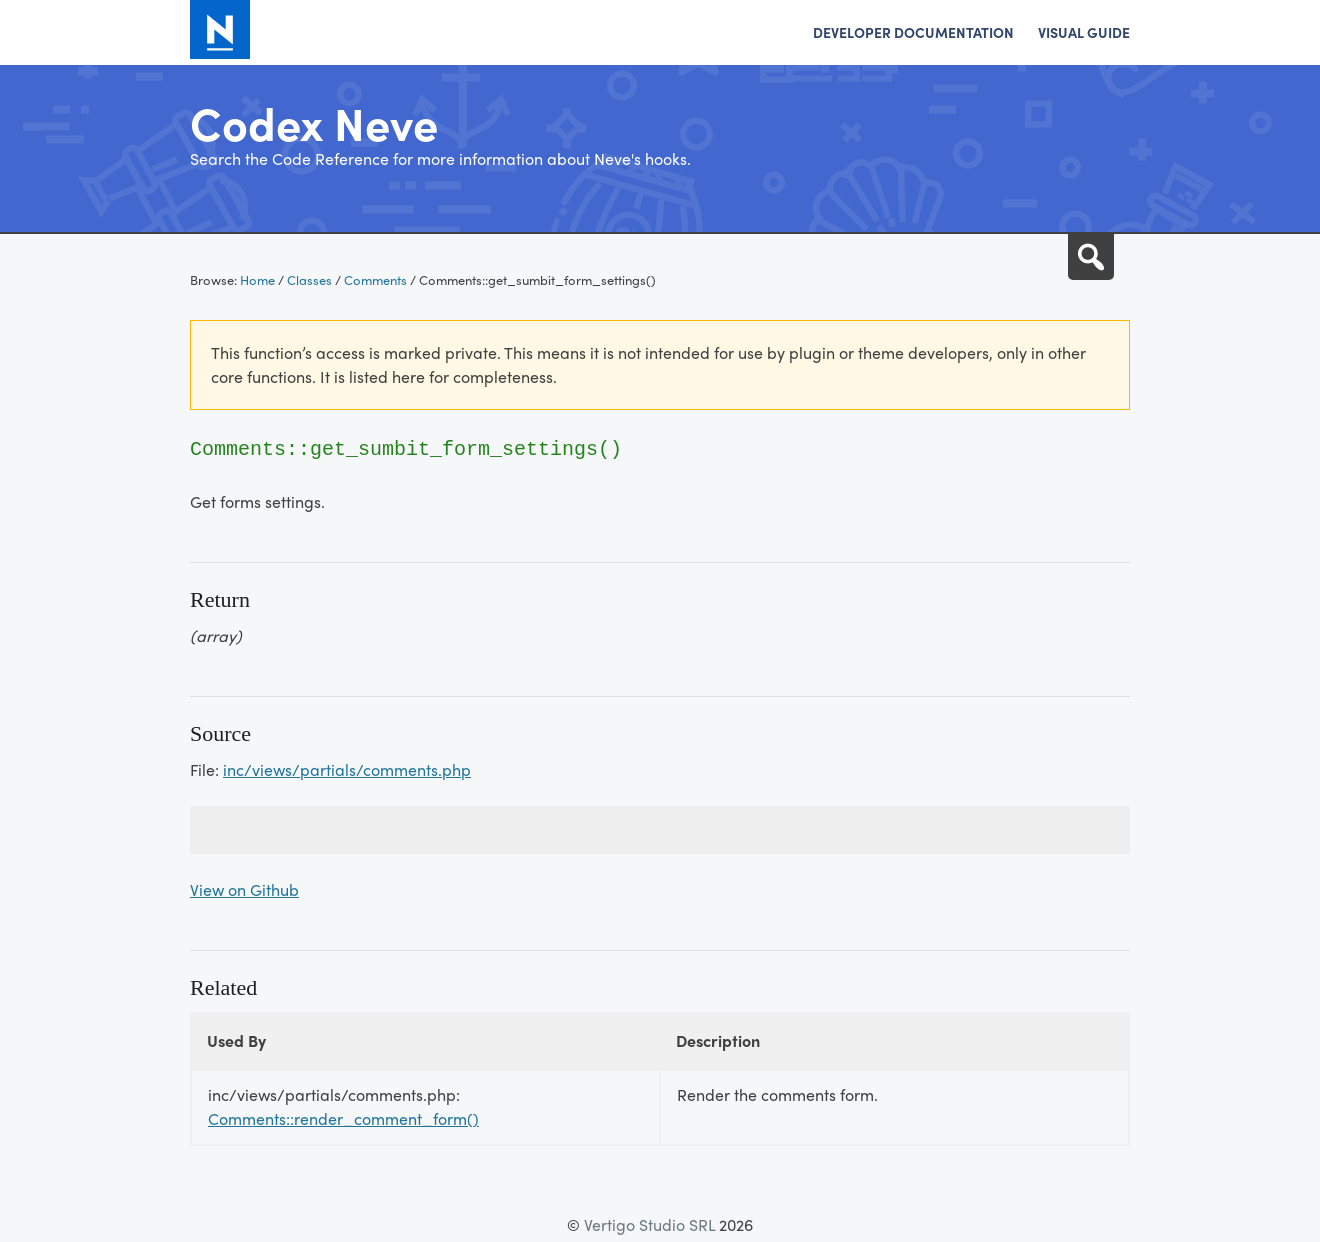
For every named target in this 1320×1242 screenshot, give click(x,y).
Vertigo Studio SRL (649, 1224)
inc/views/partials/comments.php (347, 769)
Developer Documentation (913, 32)
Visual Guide (1084, 32)
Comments (375, 279)
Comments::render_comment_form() (343, 1118)
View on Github (244, 889)
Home (257, 279)
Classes (309, 279)
